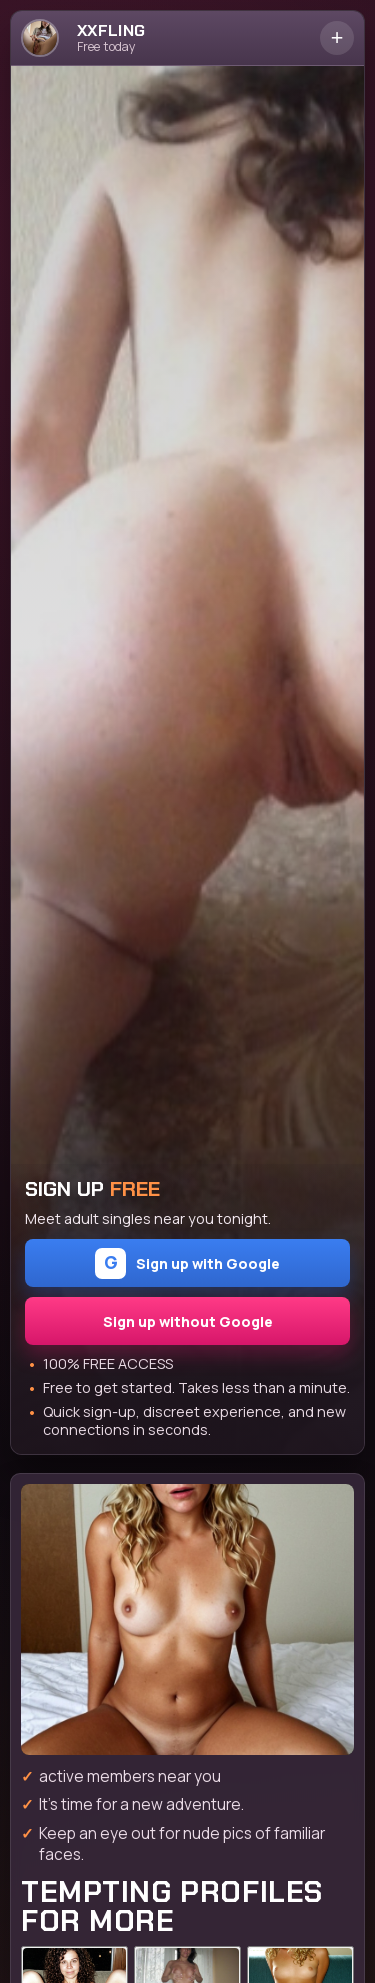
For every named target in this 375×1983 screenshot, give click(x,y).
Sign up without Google (188, 1321)
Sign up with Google (187, 1263)
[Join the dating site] (187, 1619)
